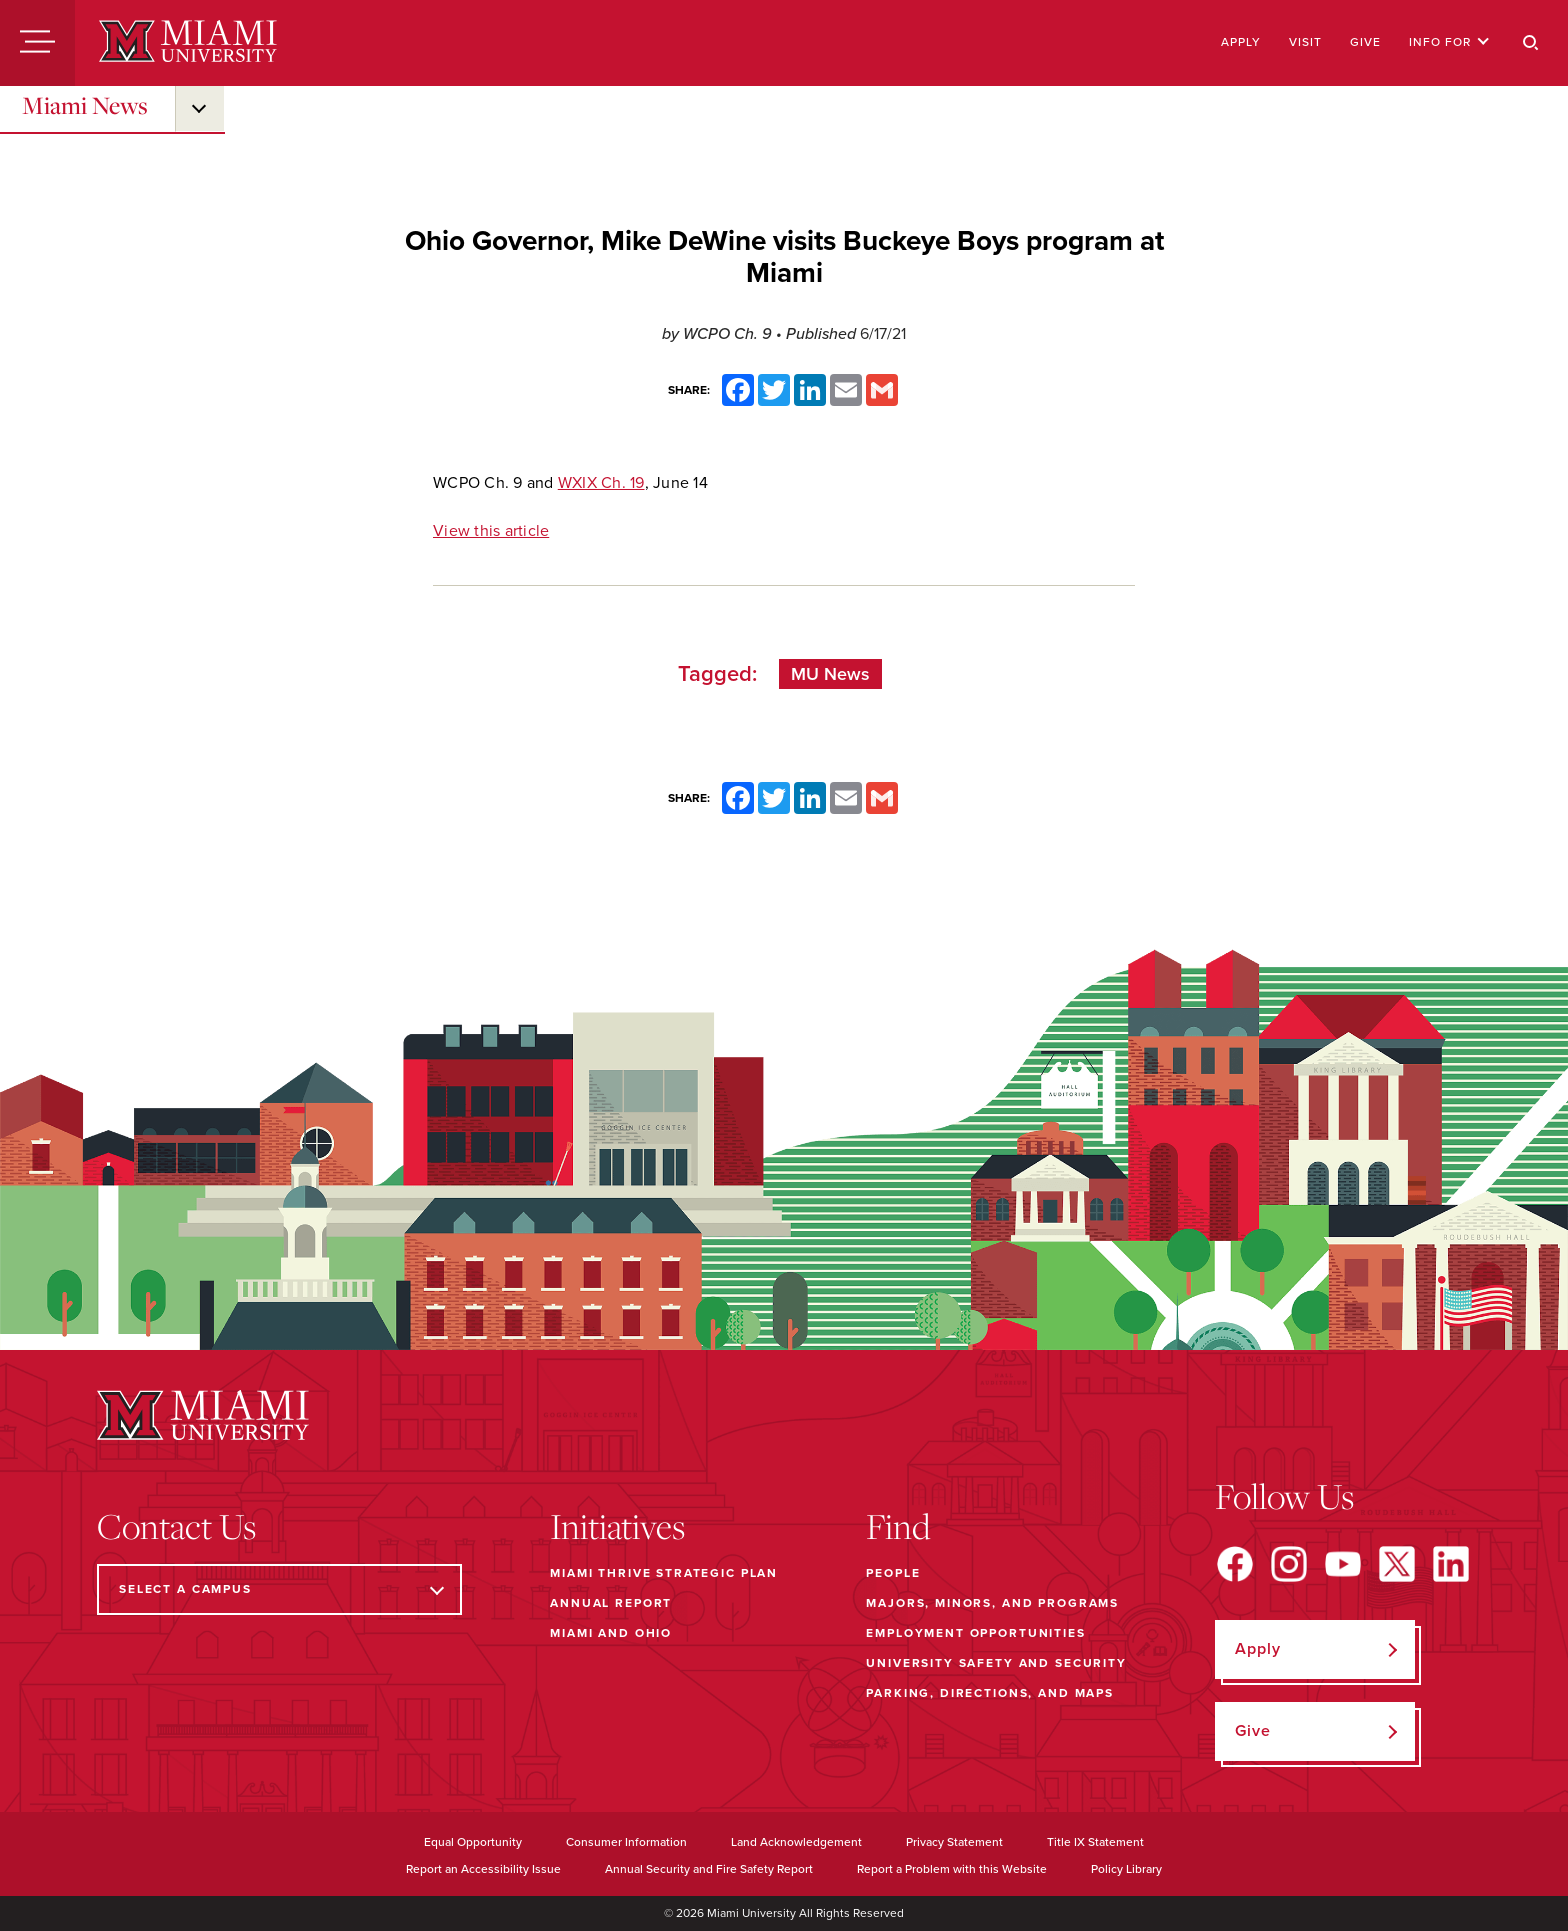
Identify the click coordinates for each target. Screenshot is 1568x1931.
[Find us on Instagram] (1289, 1564)
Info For (1449, 42)
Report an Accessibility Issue (483, 1869)
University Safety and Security (996, 1663)
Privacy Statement (954, 1842)
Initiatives (617, 1526)
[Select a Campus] (279, 1589)
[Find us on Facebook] (1235, 1564)
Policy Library (1126, 1869)
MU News (830, 674)
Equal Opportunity (473, 1842)
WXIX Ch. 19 (601, 483)
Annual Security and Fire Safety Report (709, 1869)
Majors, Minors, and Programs (992, 1603)
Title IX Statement (1095, 1842)
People (893, 1573)
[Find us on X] (1397, 1564)
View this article (491, 531)
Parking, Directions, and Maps (990, 1693)
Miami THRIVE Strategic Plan (664, 1573)
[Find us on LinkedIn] (1451, 1564)
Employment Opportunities (975, 1633)
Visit (1305, 42)
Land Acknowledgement (796, 1842)
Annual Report (611, 1603)
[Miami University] (188, 43)
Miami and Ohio (611, 1633)
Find (898, 1526)
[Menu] (37, 43)
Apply (1241, 42)
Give (1365, 42)
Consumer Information (626, 1842)
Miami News (85, 105)
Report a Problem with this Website (952, 1869)
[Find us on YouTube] (1343, 1564)
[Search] (1531, 43)
